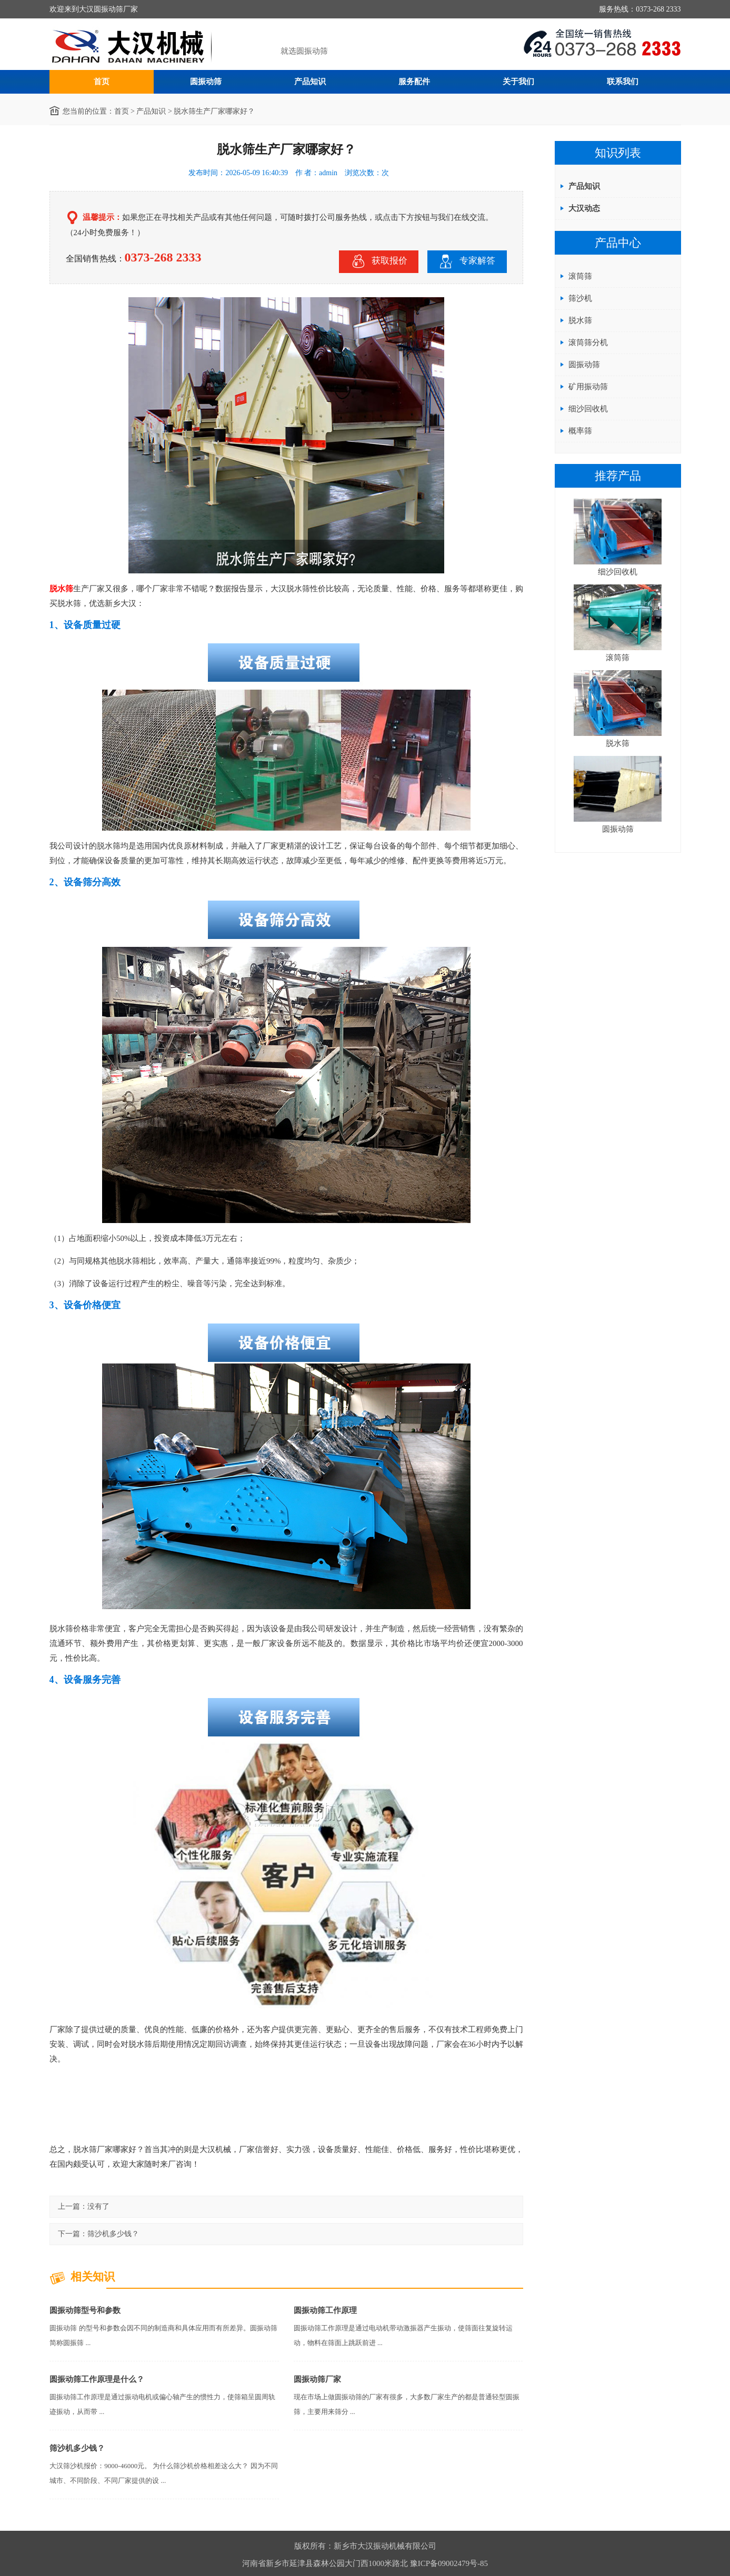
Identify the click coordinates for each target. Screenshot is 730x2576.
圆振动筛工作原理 (325, 2310)
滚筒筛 (580, 276)
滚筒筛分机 (588, 342)
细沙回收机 (588, 409)
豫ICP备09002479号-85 (449, 2563)
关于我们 (518, 81)
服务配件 (414, 81)
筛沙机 (580, 298)
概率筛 (580, 431)
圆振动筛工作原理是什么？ (96, 2379)
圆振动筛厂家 (317, 2379)
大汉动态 (584, 208)
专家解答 (466, 261)
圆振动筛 (206, 81)
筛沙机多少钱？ (113, 2234)
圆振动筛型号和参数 (85, 2310)
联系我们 (622, 81)
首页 (101, 81)
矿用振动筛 (588, 386)
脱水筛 (61, 588)
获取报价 (379, 261)
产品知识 (310, 81)
